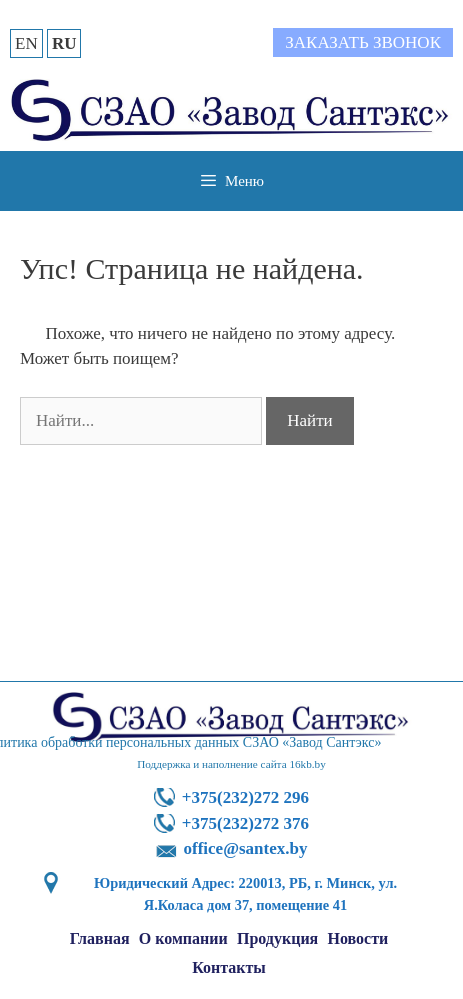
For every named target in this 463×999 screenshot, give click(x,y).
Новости (358, 938)
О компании (183, 938)
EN (26, 43)
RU (64, 43)
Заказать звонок (363, 42)
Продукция (277, 938)
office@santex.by (246, 848)
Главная (100, 938)
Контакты (229, 967)
